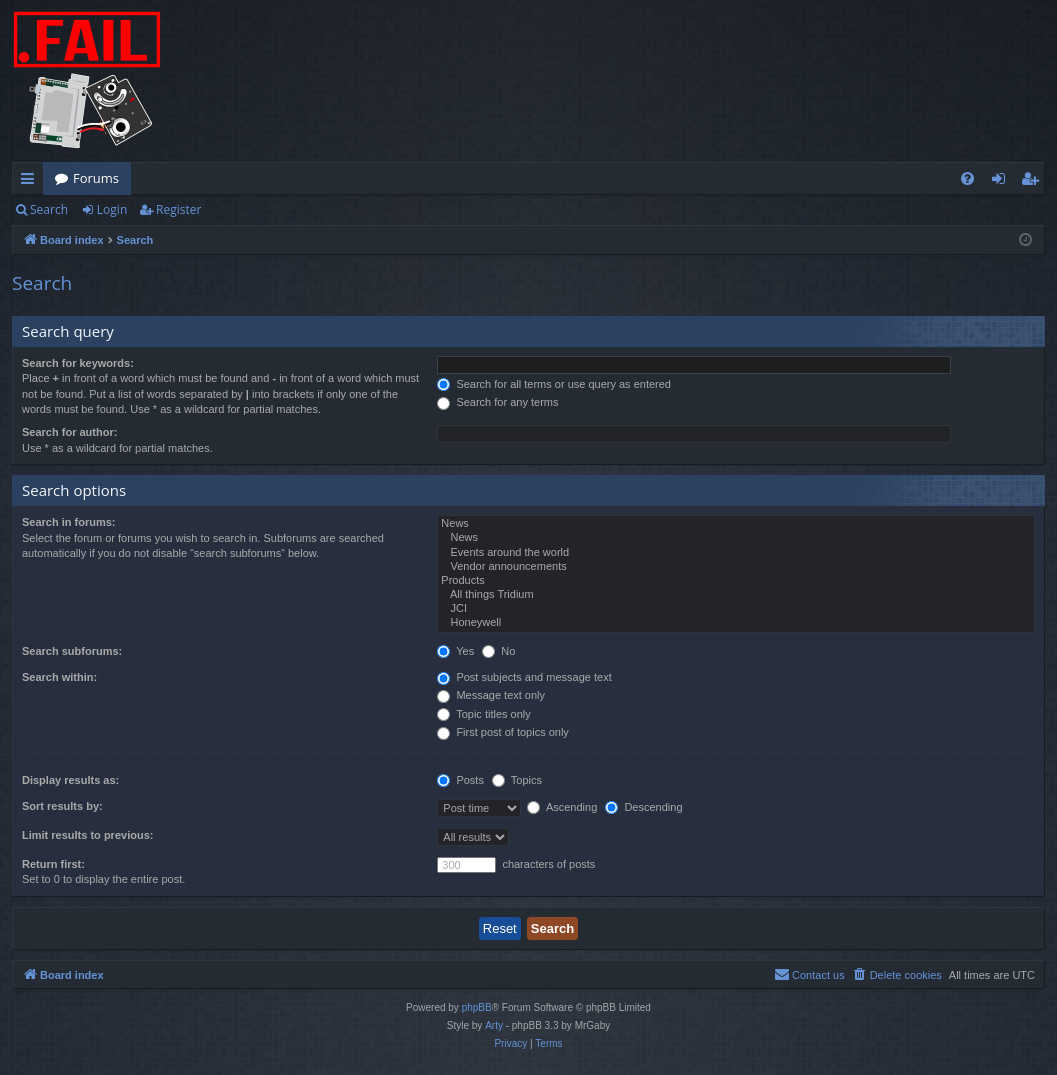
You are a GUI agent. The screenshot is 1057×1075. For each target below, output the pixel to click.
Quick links (31, 182)
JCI (736, 609)
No (498, 651)
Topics (517, 780)
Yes (455, 651)
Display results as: (70, 780)
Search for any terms (497, 402)
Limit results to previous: (87, 835)
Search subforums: (72, 651)
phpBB (477, 1007)
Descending (643, 807)
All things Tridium (736, 595)
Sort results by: (62, 806)
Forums (96, 178)
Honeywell (736, 623)
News (736, 524)
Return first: (53, 864)
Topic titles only (483, 714)
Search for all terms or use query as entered (554, 384)
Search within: (59, 677)
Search (49, 209)
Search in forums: (69, 522)
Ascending (562, 807)
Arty (494, 1025)
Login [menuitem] (1002, 182)
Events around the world (736, 553)
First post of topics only (503, 732)
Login (112, 209)
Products (736, 581)
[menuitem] (967, 178)
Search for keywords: (78, 363)
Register (178, 209)
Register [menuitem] (1034, 182)
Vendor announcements (736, 567)
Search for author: (69, 432)
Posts (460, 780)
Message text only (491, 695)
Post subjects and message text (524, 677)
